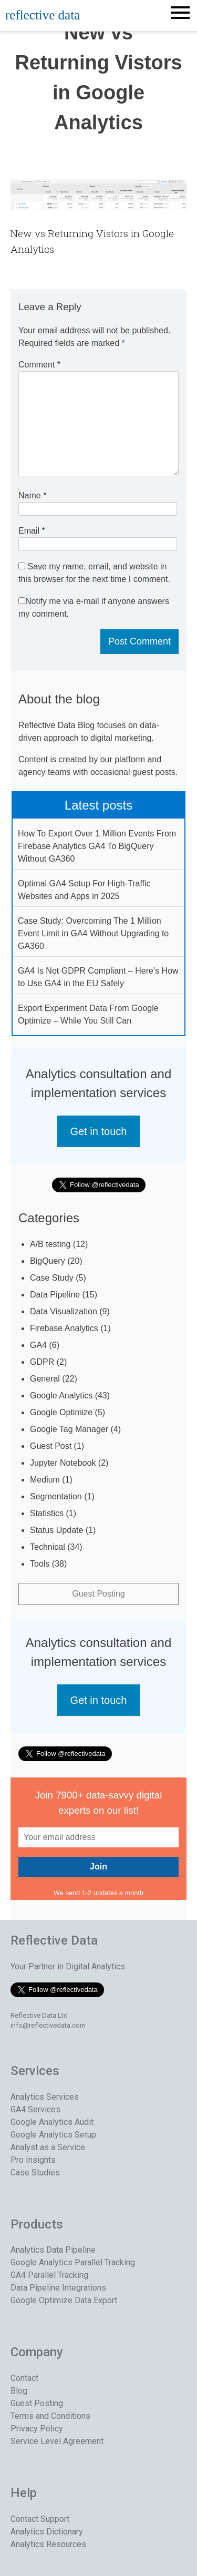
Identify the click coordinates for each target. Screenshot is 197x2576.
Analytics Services (45, 2097)
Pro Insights (33, 2160)
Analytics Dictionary (47, 2532)
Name (32, 495)
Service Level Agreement (57, 2441)
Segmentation (56, 1496)
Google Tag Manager (69, 1429)
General (45, 1378)
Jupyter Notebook (63, 1462)
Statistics (47, 1513)
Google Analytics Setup (53, 2135)
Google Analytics (61, 1395)
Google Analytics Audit (52, 2122)
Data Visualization (63, 1311)
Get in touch (98, 1131)
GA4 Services (35, 2109)
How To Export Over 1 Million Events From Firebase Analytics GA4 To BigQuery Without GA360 (97, 846)
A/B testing (50, 1244)
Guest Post (50, 1446)
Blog (19, 2391)
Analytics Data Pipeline (53, 2250)
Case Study (52, 1277)
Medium (45, 1479)
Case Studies (35, 2173)
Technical (47, 1546)
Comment (39, 364)
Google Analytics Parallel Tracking (73, 2262)
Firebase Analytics (64, 1328)
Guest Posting (98, 1593)
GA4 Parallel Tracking (49, 2275)
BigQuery (47, 1260)
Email (31, 530)
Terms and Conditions (50, 2416)
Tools (39, 1563)
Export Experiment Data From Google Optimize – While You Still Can (88, 1014)
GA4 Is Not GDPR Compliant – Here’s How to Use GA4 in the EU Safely (98, 977)
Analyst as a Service (48, 2147)
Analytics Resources (48, 2544)
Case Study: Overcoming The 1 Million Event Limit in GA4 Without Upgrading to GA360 (93, 933)
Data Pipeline (55, 1294)
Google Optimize (61, 1412)
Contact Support (40, 2519)
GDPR (42, 1361)
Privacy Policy (37, 2429)
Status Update (56, 1530)
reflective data (42, 15)
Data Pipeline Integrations (58, 2288)
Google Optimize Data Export (64, 2300)
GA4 (38, 1345)
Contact (24, 2378)
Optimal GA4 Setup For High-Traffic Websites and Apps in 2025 (84, 890)
